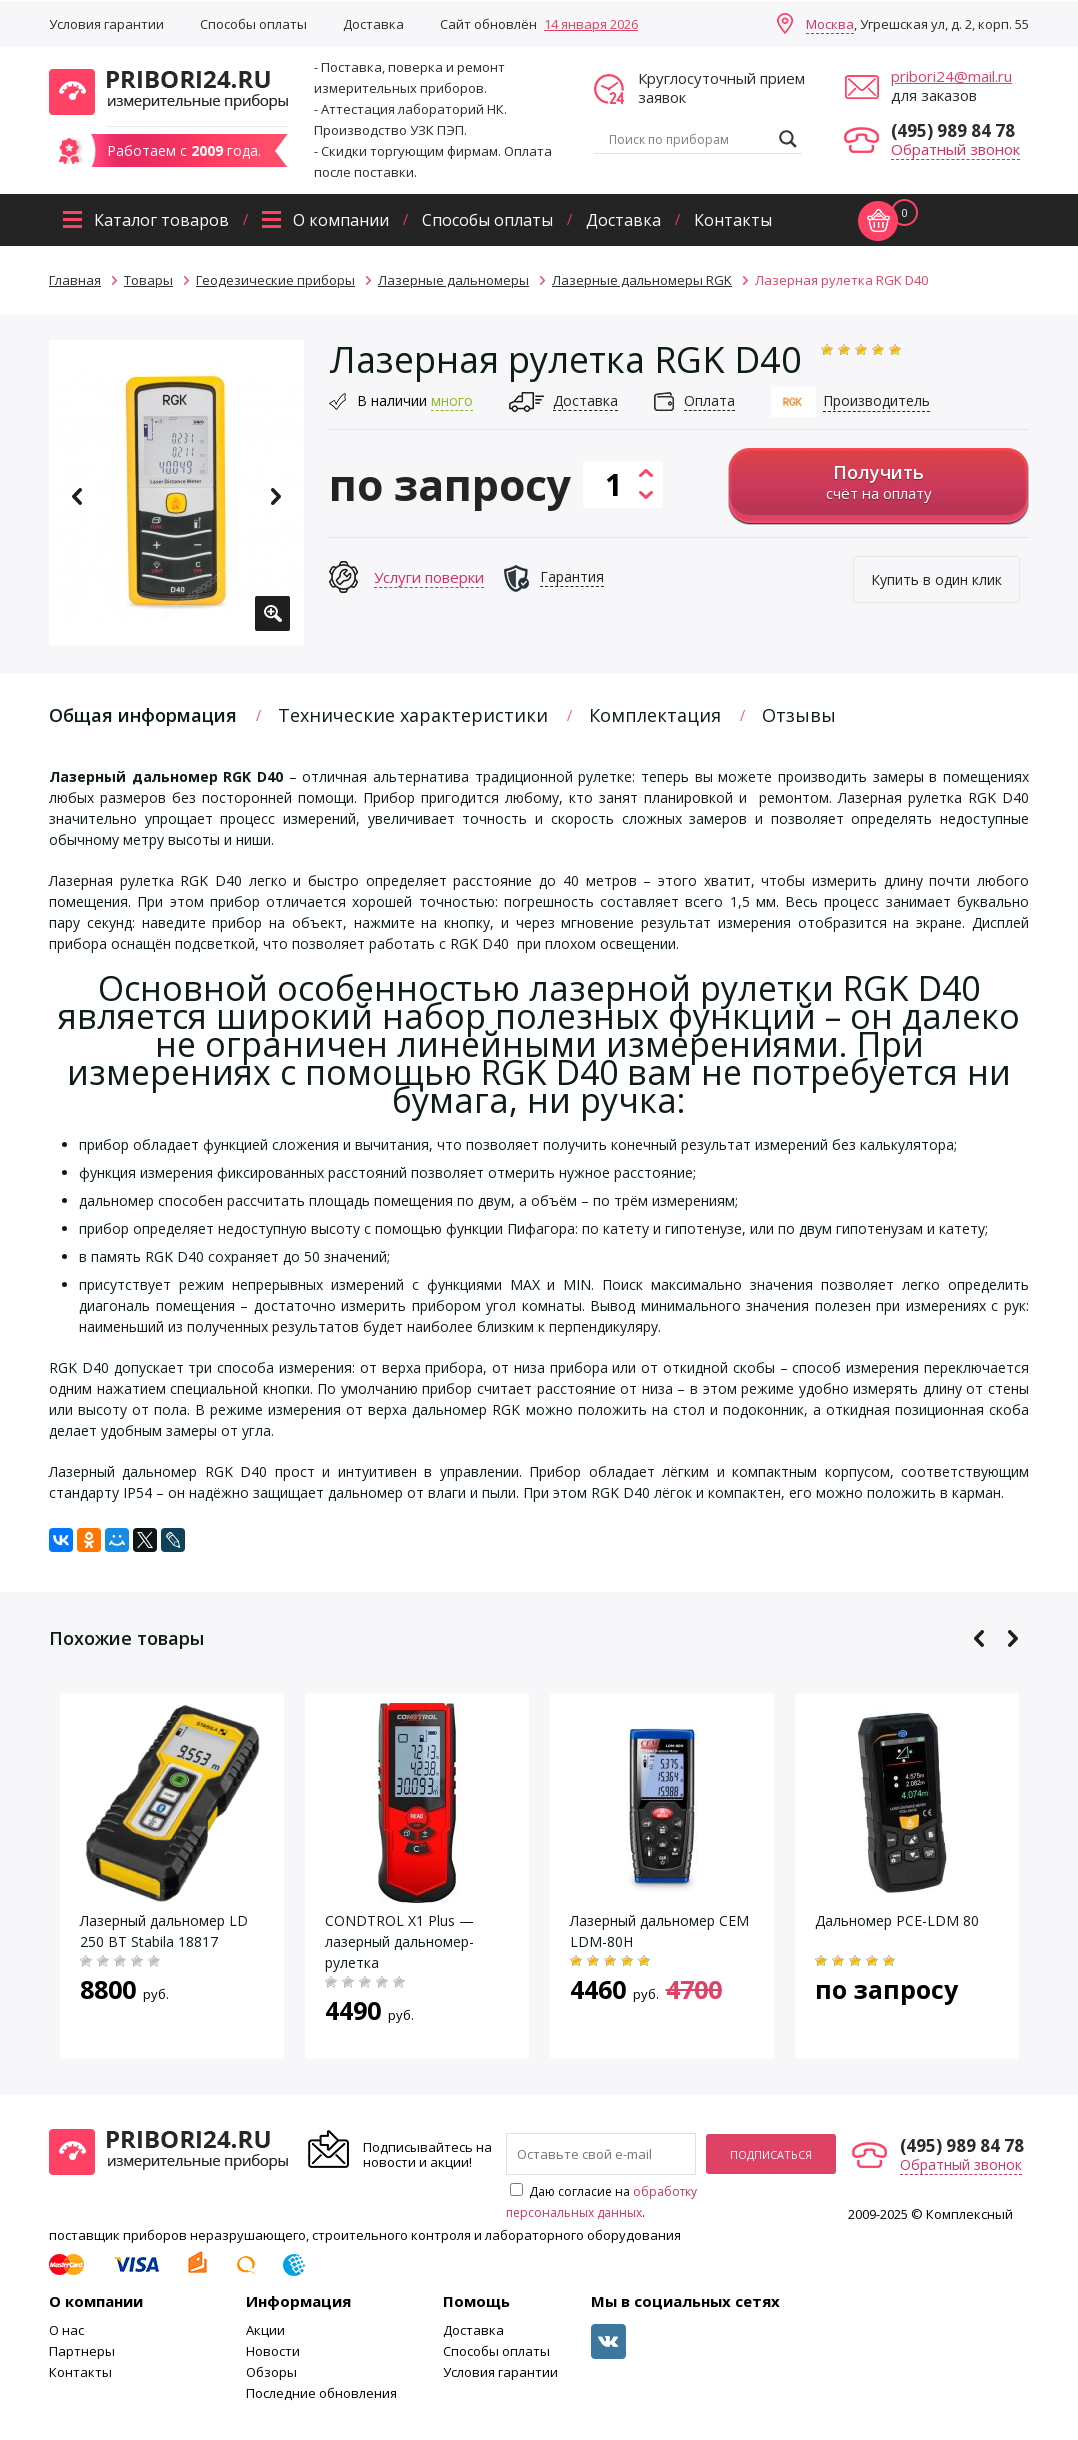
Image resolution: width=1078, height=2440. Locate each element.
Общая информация (143, 715)
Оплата (709, 400)
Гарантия (572, 576)
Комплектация (655, 715)
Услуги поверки (429, 577)
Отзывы (799, 715)
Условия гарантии (106, 24)
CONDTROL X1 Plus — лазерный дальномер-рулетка (399, 1941)
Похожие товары (126, 1638)
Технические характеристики (413, 715)
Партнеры (82, 2351)
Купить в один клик (936, 579)
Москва (830, 24)
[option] (176, 492)
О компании (341, 220)
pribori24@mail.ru (951, 76)
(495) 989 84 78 (953, 130)
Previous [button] (77, 496)
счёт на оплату (878, 481)
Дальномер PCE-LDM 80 (897, 1920)
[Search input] (689, 139)
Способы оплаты (253, 24)
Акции (265, 2330)
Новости (273, 2351)
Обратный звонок (955, 149)
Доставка (373, 24)
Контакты (733, 220)
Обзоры (271, 2372)
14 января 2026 (591, 24)
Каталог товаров (161, 220)
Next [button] (275, 496)
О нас (66, 2330)
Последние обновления (321, 2393)
